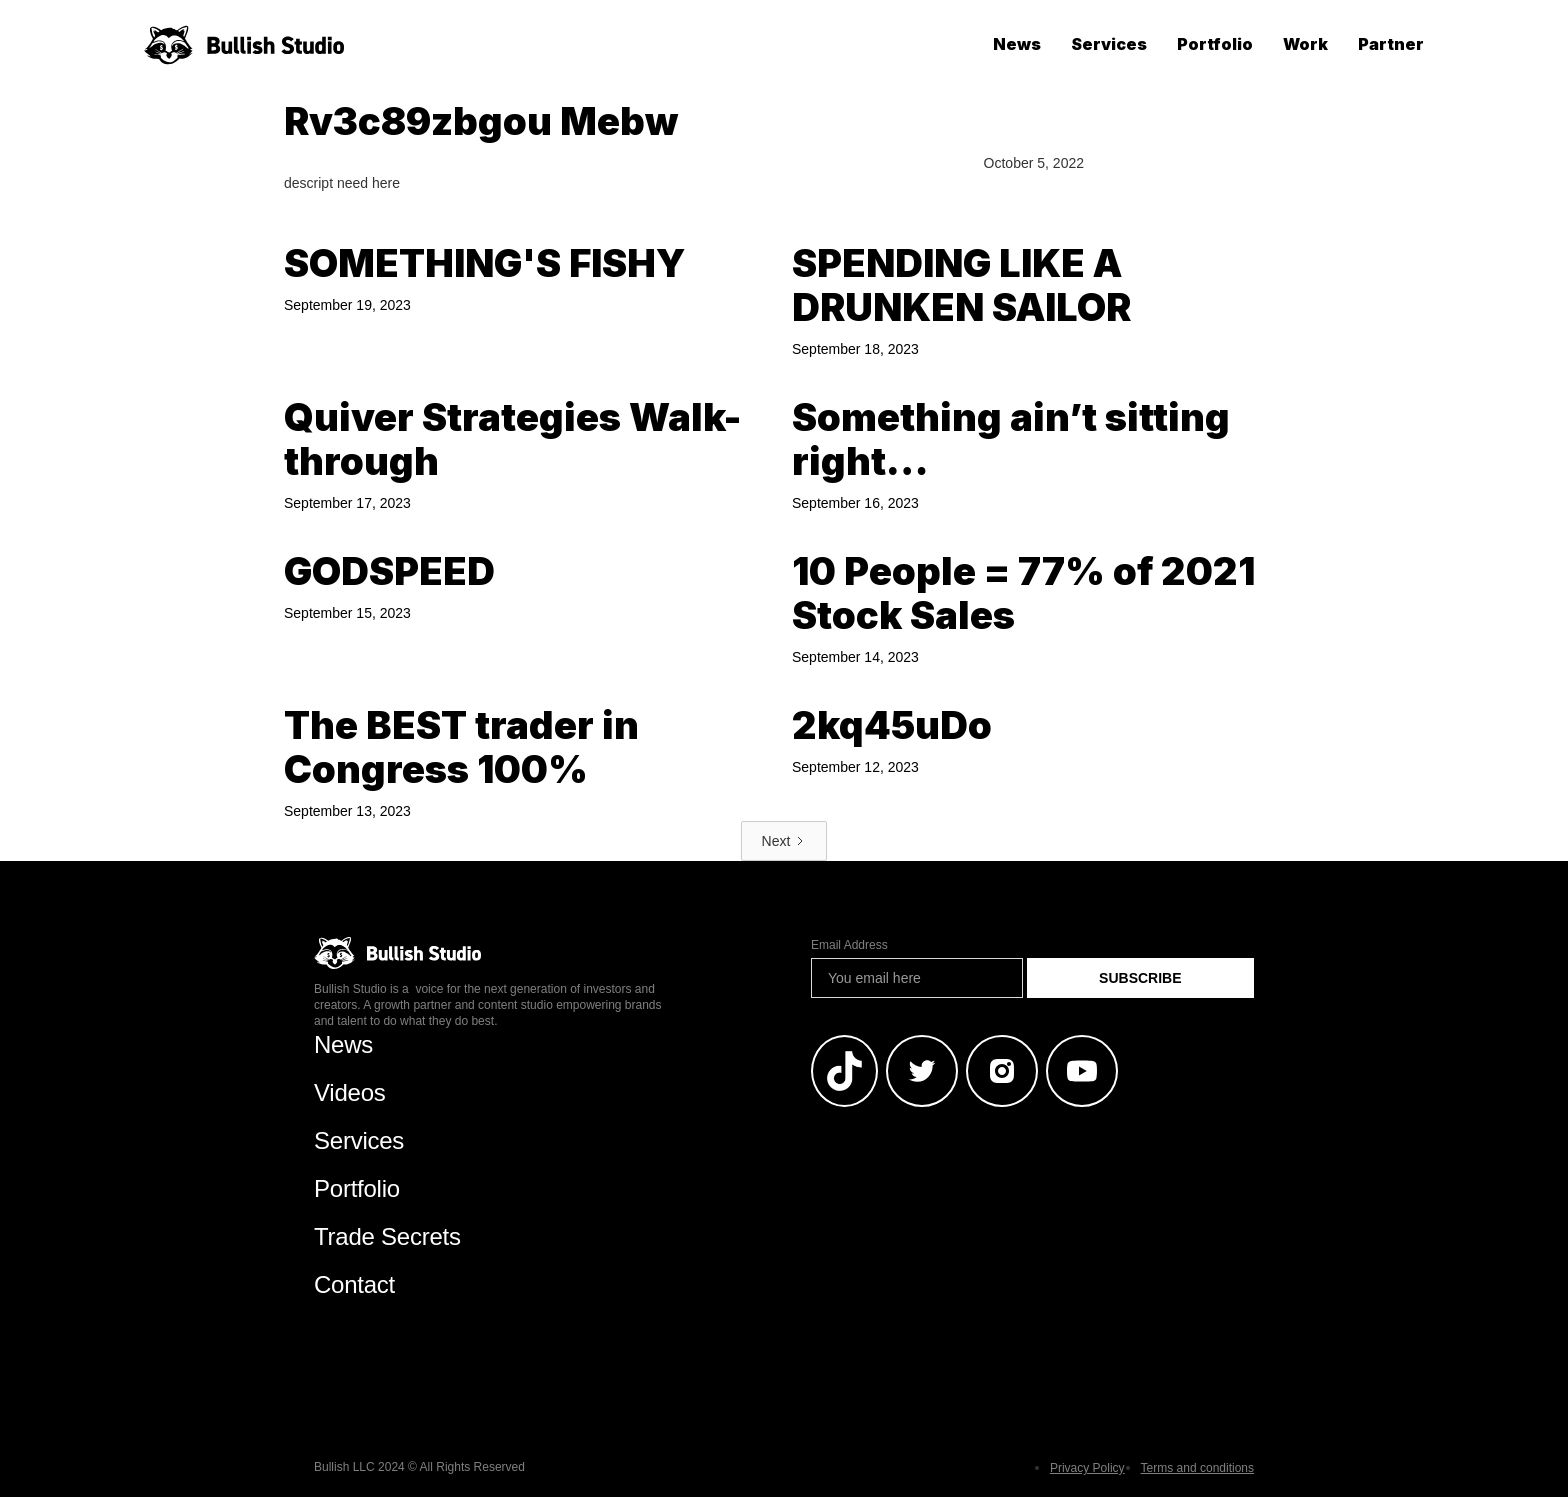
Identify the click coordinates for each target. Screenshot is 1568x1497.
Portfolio (1215, 44)
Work (1305, 44)
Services (1109, 44)
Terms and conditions (1197, 1468)
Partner (1391, 44)
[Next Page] (784, 841)
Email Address (849, 945)
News (1017, 44)
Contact (354, 1284)
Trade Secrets (387, 1236)
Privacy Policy (1087, 1468)
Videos (350, 1092)
